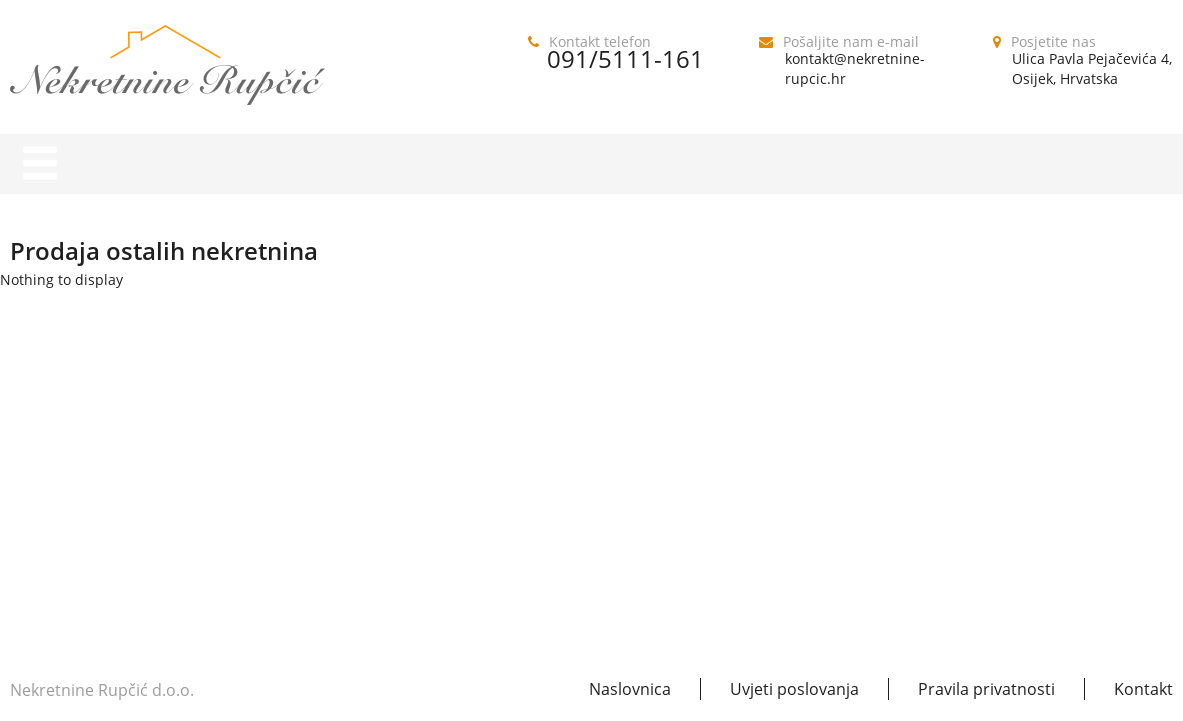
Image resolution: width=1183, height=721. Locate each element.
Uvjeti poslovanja (794, 689)
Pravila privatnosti (986, 689)
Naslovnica (630, 689)
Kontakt (1143, 689)
